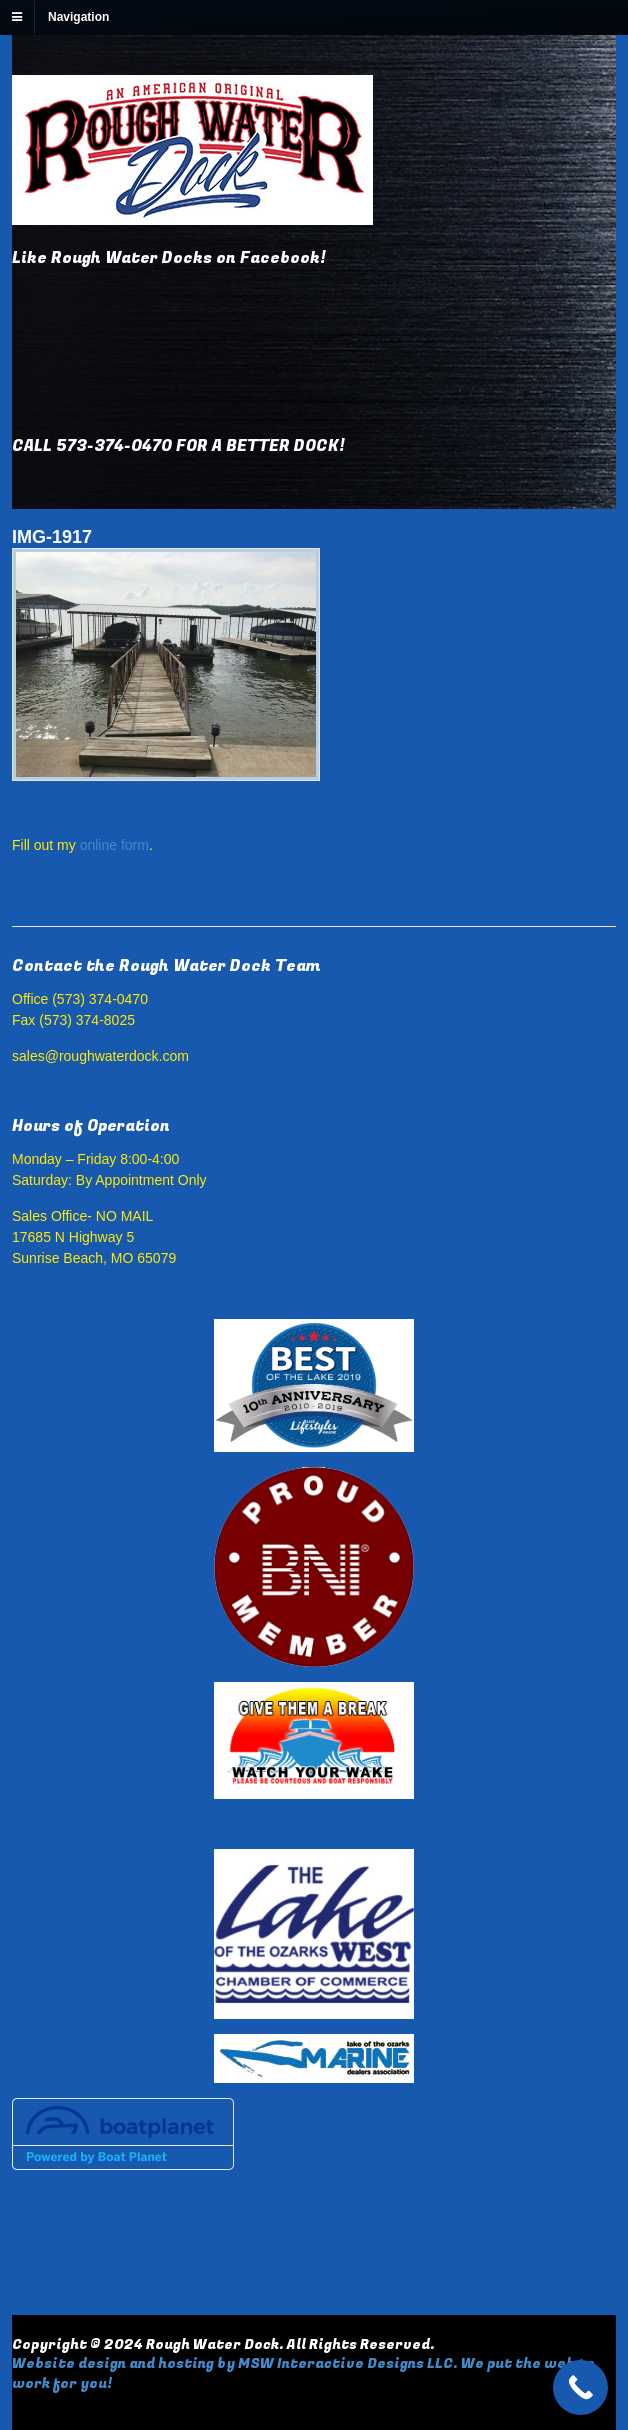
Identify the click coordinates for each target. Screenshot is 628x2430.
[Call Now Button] (580, 2387)
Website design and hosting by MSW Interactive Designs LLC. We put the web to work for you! (303, 2373)
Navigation (78, 17)
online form (114, 845)
